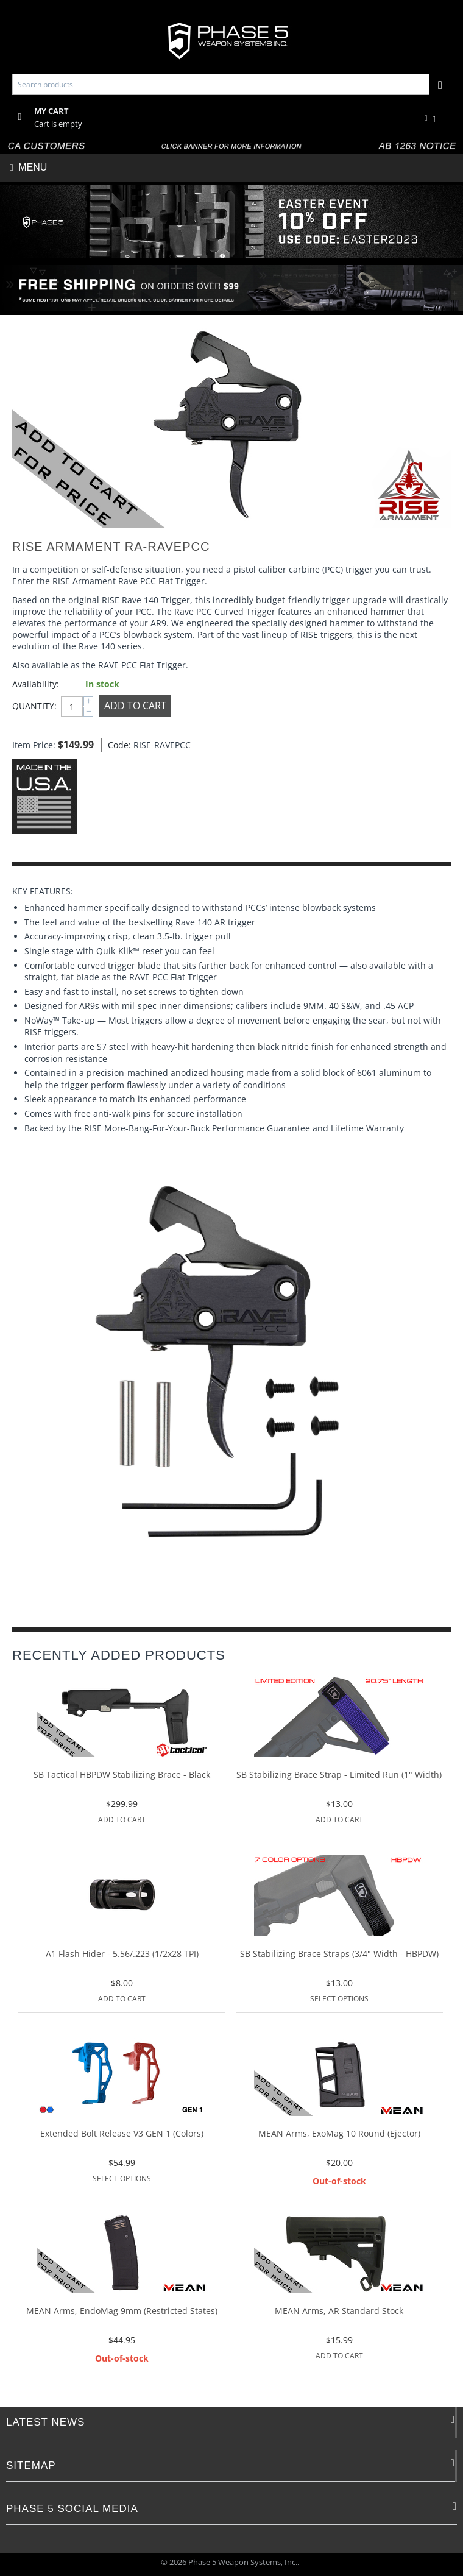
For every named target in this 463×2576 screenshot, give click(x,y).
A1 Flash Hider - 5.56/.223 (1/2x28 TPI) (122, 1954)
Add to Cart (135, 705)
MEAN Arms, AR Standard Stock (339, 2311)
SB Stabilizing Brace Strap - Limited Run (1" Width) (339, 1775)
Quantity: (33, 706)
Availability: (35, 684)
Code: (117, 745)
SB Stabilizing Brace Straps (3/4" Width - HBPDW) (339, 1954)
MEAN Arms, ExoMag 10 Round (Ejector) (339, 2134)
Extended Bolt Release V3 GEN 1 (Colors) (121, 2134)
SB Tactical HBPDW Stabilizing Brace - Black (122, 1775)
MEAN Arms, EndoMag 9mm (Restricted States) (121, 2311)
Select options (339, 1999)
